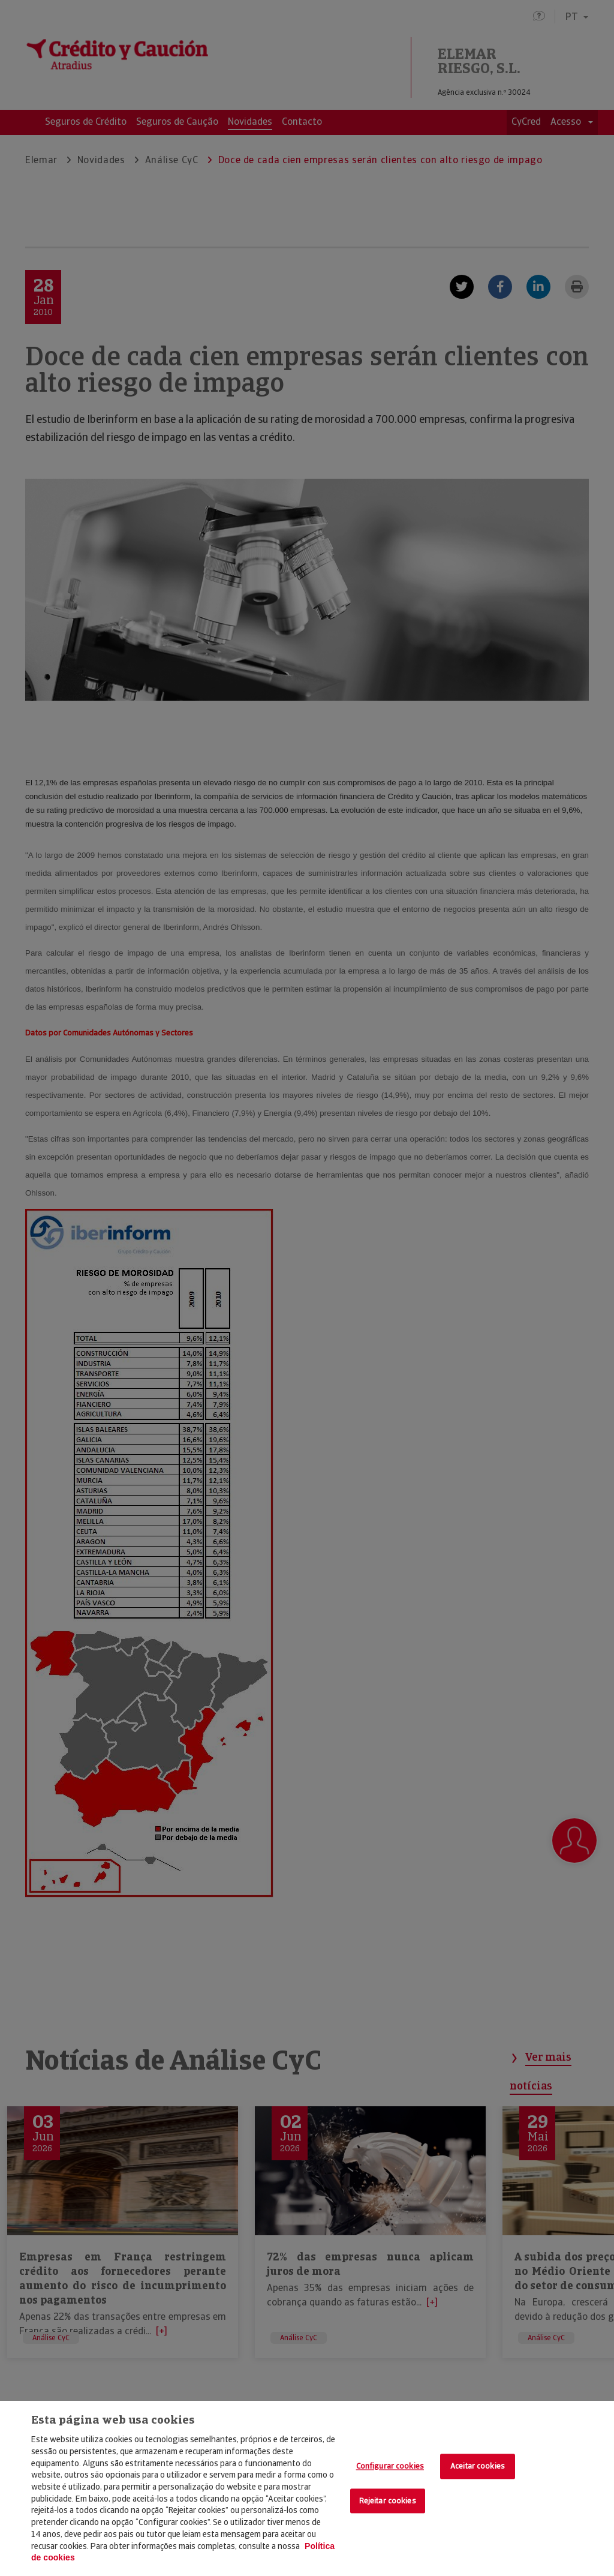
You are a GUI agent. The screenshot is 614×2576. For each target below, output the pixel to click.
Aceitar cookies (477, 2466)
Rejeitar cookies (387, 2501)
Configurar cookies (390, 2466)
